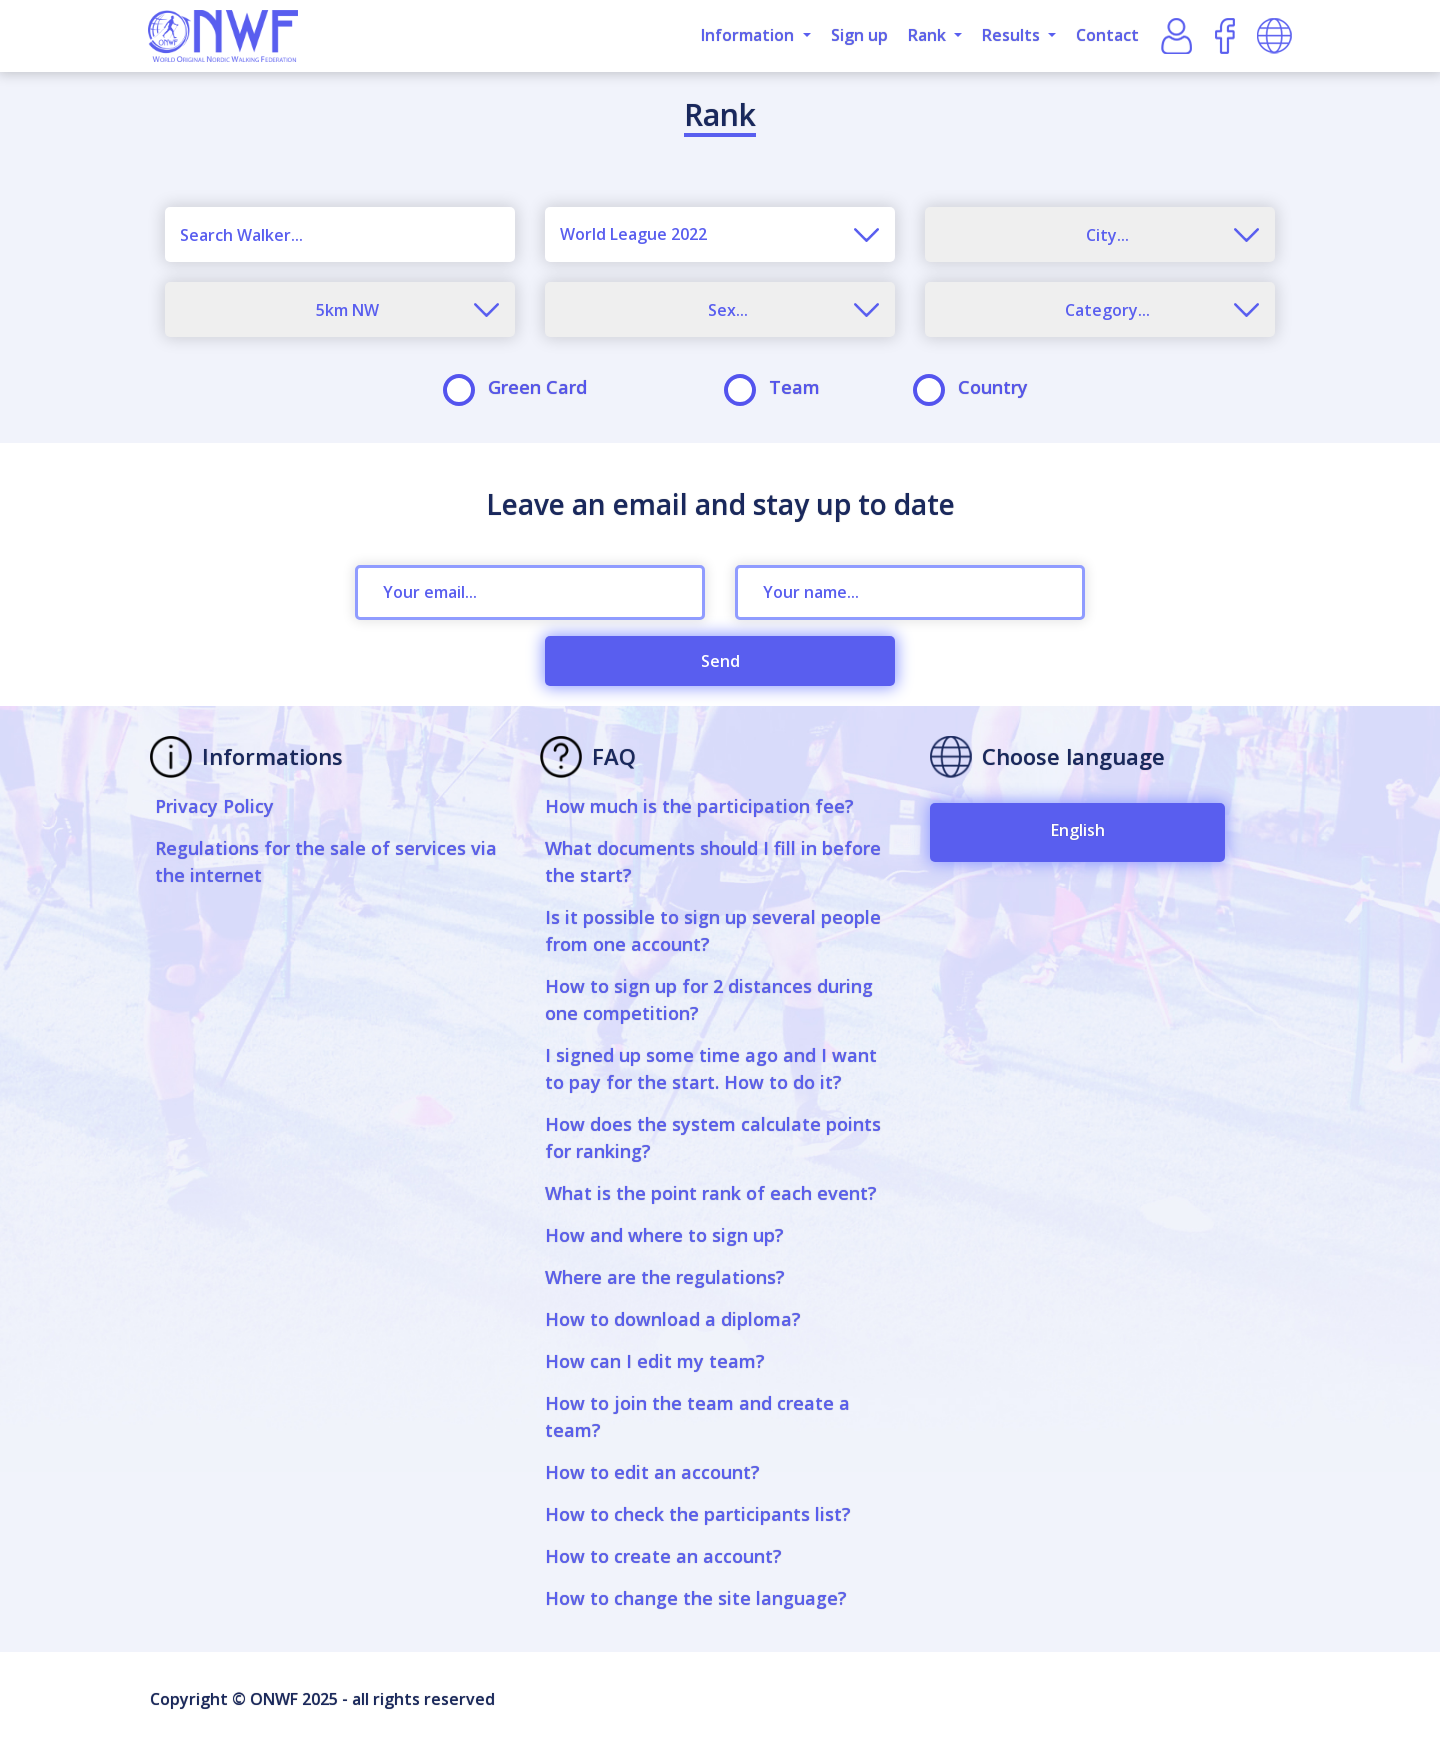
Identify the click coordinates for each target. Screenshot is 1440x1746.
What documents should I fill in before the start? (713, 861)
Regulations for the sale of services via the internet (326, 861)
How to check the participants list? (698, 1514)
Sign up (859, 35)
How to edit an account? (652, 1472)
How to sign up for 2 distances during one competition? (709, 999)
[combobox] (720, 234)
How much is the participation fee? (699, 806)
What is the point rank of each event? (711, 1193)
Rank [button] (929, 35)
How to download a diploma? (673, 1319)
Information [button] (749, 35)
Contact (1107, 35)
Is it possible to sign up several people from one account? (713, 930)
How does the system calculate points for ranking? (713, 1137)
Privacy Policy (214, 806)
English (1078, 830)
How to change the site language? (696, 1598)
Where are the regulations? (665, 1277)
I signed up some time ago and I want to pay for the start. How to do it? (711, 1068)
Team (778, 387)
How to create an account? (663, 1556)
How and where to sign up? (664, 1235)
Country (977, 387)
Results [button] (1013, 35)
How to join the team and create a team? (697, 1416)
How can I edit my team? (655, 1361)
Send (720, 661)
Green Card (521, 387)
